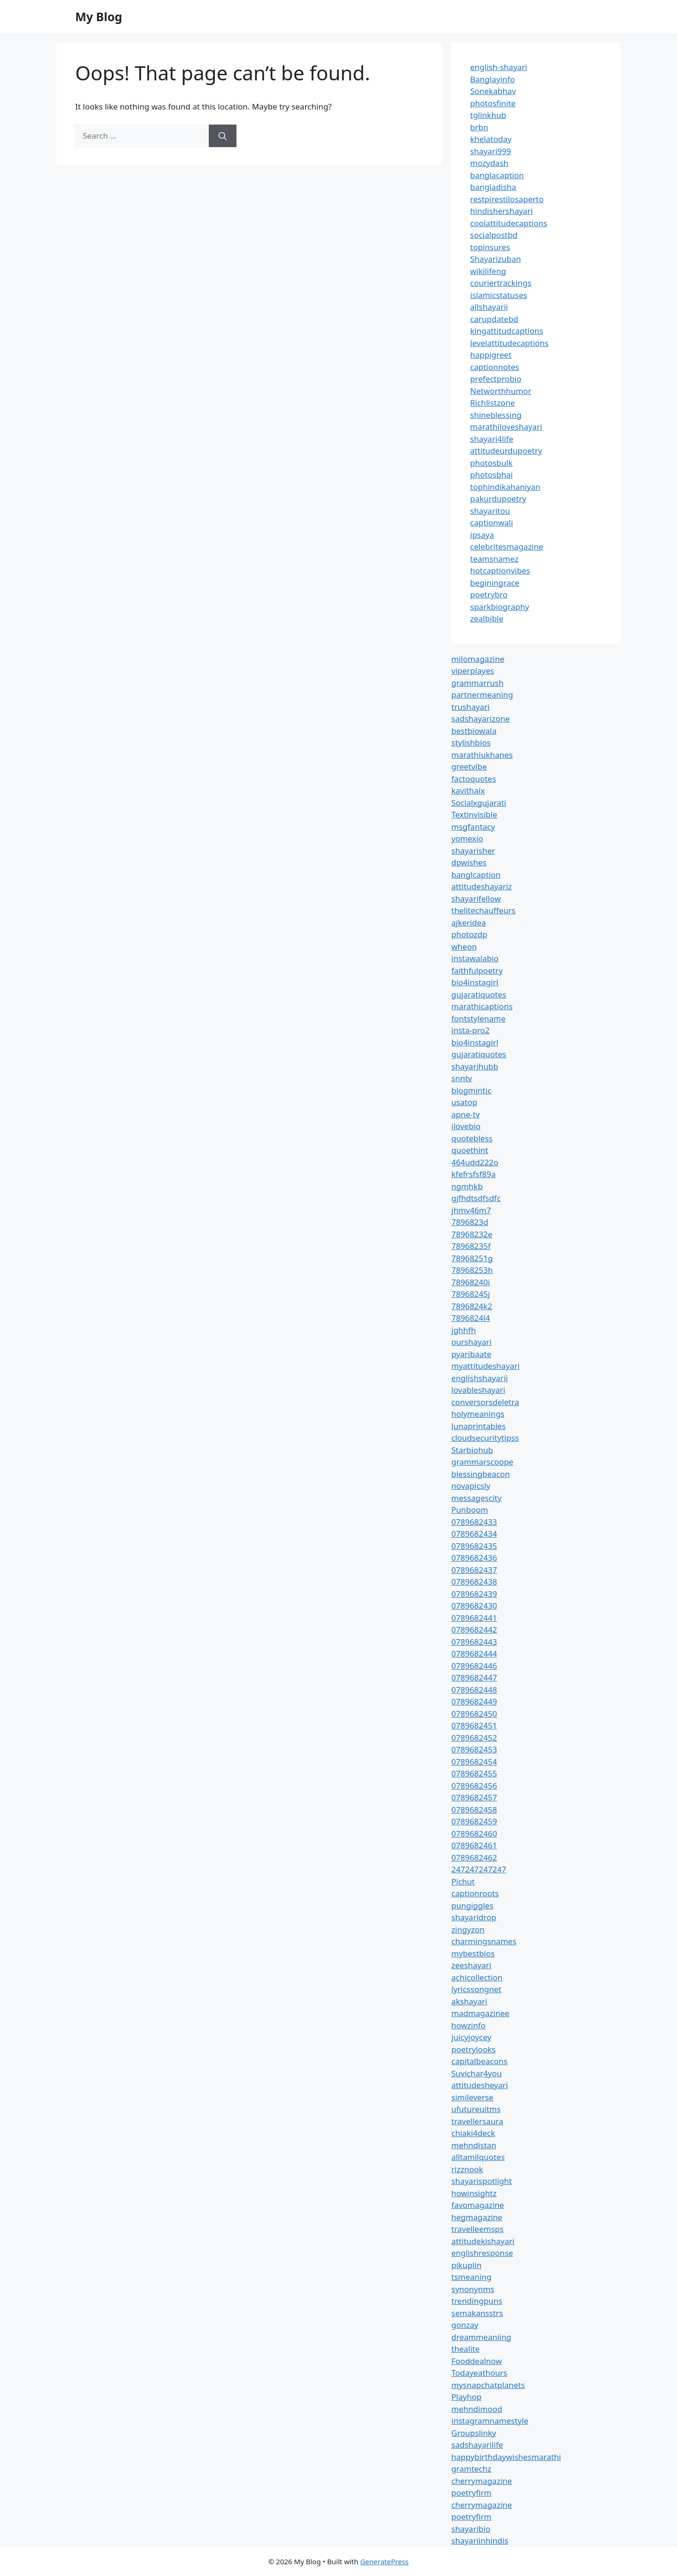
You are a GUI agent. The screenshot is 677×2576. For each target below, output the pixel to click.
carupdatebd (494, 319)
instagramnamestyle (489, 2420)
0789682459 (474, 1821)
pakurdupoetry (498, 498)
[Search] (222, 136)
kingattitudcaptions (506, 330)
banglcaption (476, 874)
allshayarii (489, 306)
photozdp (469, 934)
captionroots (475, 1893)
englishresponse (482, 2252)
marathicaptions (481, 1006)
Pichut (463, 1881)
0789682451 (474, 1725)
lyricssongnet (476, 1989)
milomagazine (477, 658)
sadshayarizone (480, 718)
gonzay (464, 2324)
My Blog (98, 16)
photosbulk (491, 462)
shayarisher (473, 850)
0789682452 (474, 1737)
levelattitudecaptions (509, 343)
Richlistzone (492, 402)
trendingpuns (476, 2300)
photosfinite (493, 103)
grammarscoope (482, 1461)
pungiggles (472, 1905)
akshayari (469, 2001)
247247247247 (478, 1869)
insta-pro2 (470, 1030)
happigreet (491, 354)
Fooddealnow (476, 2361)
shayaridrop (473, 1917)
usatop (464, 1102)
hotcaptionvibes (500, 570)
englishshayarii (479, 1378)
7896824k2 (471, 1306)
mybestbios (473, 1953)
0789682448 (474, 1689)
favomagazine (477, 2204)
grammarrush (477, 682)
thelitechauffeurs (483, 910)
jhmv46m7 (471, 1210)
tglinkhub (488, 115)
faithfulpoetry (477, 970)
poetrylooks (473, 2049)
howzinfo (468, 2025)
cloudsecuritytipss (485, 1437)
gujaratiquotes (478, 994)
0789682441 (474, 1617)
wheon (464, 946)
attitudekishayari (482, 2241)
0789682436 (474, 1557)
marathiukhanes (482, 754)
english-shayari (498, 67)
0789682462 (474, 1857)
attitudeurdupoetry (506, 450)
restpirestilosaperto (506, 199)
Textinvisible (474, 814)
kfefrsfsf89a (473, 1174)
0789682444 (474, 1653)
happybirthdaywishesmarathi (506, 2456)
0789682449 (474, 1701)
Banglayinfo (492, 79)
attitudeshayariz (481, 886)
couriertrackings (500, 282)
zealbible (487, 618)
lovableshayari (478, 1389)
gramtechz (471, 2468)
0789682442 (474, 1629)
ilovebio (465, 1126)
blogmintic (471, 1090)
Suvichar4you (476, 2073)
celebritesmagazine (506, 546)
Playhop (466, 2396)
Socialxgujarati (478, 802)
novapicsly (470, 1485)
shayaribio (470, 2528)
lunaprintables (478, 1426)
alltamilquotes (478, 2157)
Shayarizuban (495, 258)
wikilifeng (488, 271)
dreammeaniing (481, 2337)
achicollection (477, 1977)
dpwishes (469, 862)
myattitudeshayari (485, 1365)
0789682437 (474, 1569)
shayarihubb (474, 1066)
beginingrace (495, 582)
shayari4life (491, 438)
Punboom (469, 1509)
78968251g (472, 1258)
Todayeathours (479, 2372)
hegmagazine (476, 2217)
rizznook (467, 2169)
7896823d (469, 1222)
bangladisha (493, 186)
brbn (479, 127)
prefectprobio (495, 378)
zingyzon (468, 1929)
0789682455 (474, 1773)
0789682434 (474, 1533)
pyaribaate (471, 1354)
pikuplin (466, 2265)
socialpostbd (494, 234)
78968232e (471, 1234)
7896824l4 (470, 1317)
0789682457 (474, 1797)
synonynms (472, 2289)
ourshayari (471, 1341)
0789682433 (474, 1521)
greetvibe (469, 766)
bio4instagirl (474, 982)
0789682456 (474, 1785)
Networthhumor (500, 390)
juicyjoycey (471, 2037)
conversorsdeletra (485, 1402)
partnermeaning (482, 694)
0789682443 (474, 1641)
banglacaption (497, 175)
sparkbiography (499, 606)
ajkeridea (468, 922)
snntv (461, 1078)
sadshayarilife (477, 2444)
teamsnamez (494, 558)
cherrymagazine (481, 2480)
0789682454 (474, 1761)
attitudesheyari (479, 2085)
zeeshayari (471, 1965)
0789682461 (474, 1845)
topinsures (490, 247)
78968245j (470, 1293)
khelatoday (491, 139)
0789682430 (474, 1605)
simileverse (472, 2097)
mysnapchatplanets (488, 2385)
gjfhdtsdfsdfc (476, 1198)
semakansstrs (477, 2313)
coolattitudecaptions (508, 223)
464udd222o (474, 1162)
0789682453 (474, 1749)
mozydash (489, 162)
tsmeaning (471, 2276)
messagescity (476, 1497)
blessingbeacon (480, 1474)
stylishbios (471, 742)
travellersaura (477, 2121)
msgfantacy (473, 826)
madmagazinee (480, 2013)
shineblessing (495, 414)
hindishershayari (501, 210)
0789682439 (474, 1593)
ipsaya (482, 534)
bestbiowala (473, 730)
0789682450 (474, 1713)
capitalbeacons (479, 2061)
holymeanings (477, 1413)
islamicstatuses (498, 295)
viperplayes (472, 670)
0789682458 (474, 1809)
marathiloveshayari (506, 426)
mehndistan (473, 2145)
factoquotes (473, 778)
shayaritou (490, 510)
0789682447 (474, 1677)
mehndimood (476, 2408)
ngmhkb (467, 1186)
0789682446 (474, 1665)
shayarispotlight (481, 2180)
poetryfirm (471, 2492)
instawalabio (475, 958)
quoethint (469, 1150)
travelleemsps (477, 2228)
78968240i (470, 1282)
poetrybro (489, 594)
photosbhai (491, 474)
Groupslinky (473, 2432)
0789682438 (474, 1581)
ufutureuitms (476, 2109)
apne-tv (465, 1114)
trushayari (470, 706)
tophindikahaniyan (505, 486)
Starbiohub (472, 1450)
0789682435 (474, 1545)
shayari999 (490, 151)
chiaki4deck (473, 2133)
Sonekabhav (493, 91)
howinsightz (473, 2193)
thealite (465, 2348)
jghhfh (463, 1330)
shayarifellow (476, 898)
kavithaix (468, 790)
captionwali (491, 522)
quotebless (472, 1138)
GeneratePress (384, 2561)
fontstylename (478, 1018)
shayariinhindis (479, 2540)
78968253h (472, 1269)
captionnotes (494, 366)
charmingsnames (483, 1941)
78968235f (471, 1246)
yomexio (467, 838)
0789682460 (474, 1833)
